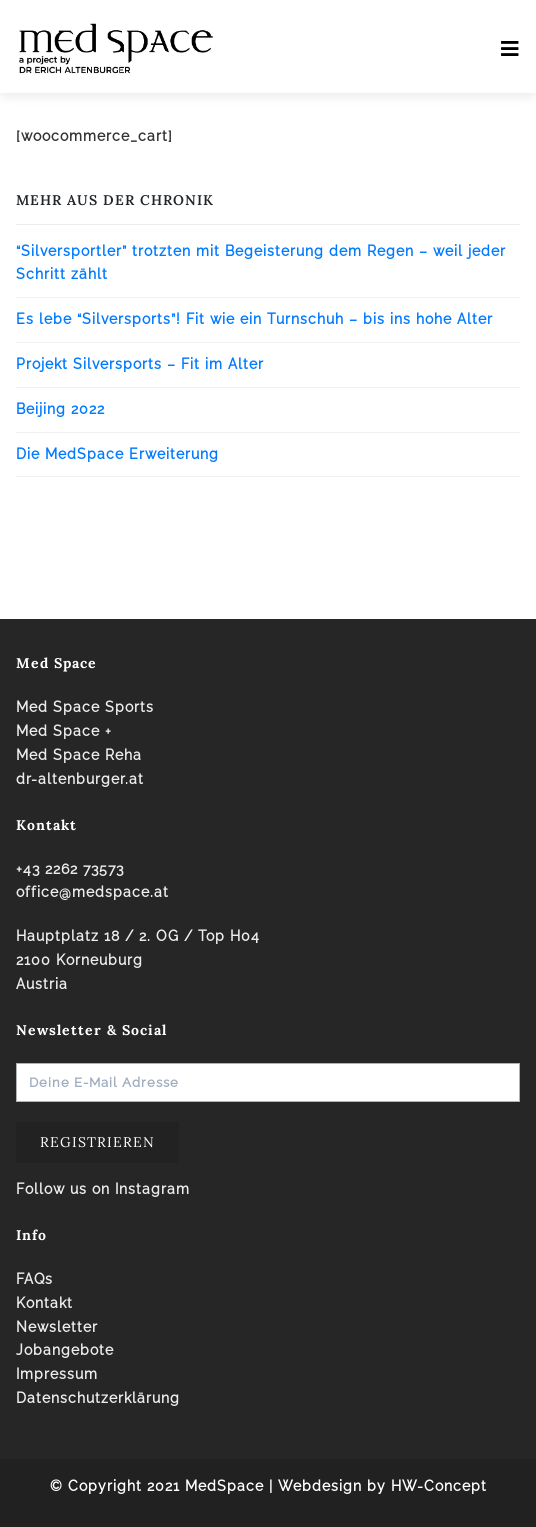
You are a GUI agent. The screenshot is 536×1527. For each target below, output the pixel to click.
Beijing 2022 (60, 409)
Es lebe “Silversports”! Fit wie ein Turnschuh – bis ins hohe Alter (254, 319)
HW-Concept (439, 1486)
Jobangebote (65, 1350)
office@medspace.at (92, 892)
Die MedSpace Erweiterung (117, 454)
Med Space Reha (79, 755)
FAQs (34, 1279)
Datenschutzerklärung (98, 1398)
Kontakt (44, 1303)
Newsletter (57, 1327)
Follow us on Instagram (103, 1189)
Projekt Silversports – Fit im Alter (140, 364)
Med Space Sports (85, 707)
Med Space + (64, 731)
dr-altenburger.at (80, 779)
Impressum (57, 1374)
